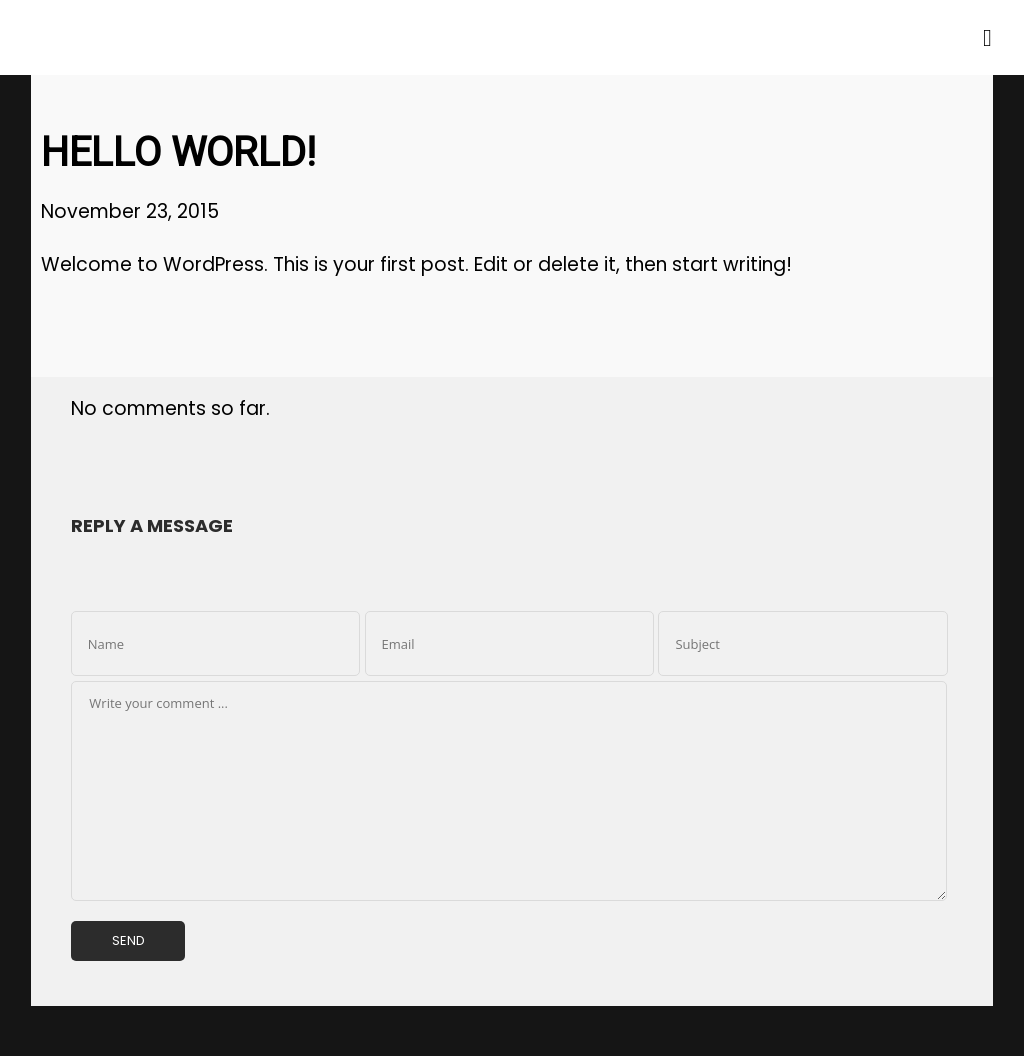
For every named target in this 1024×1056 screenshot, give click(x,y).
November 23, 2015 (130, 211)
